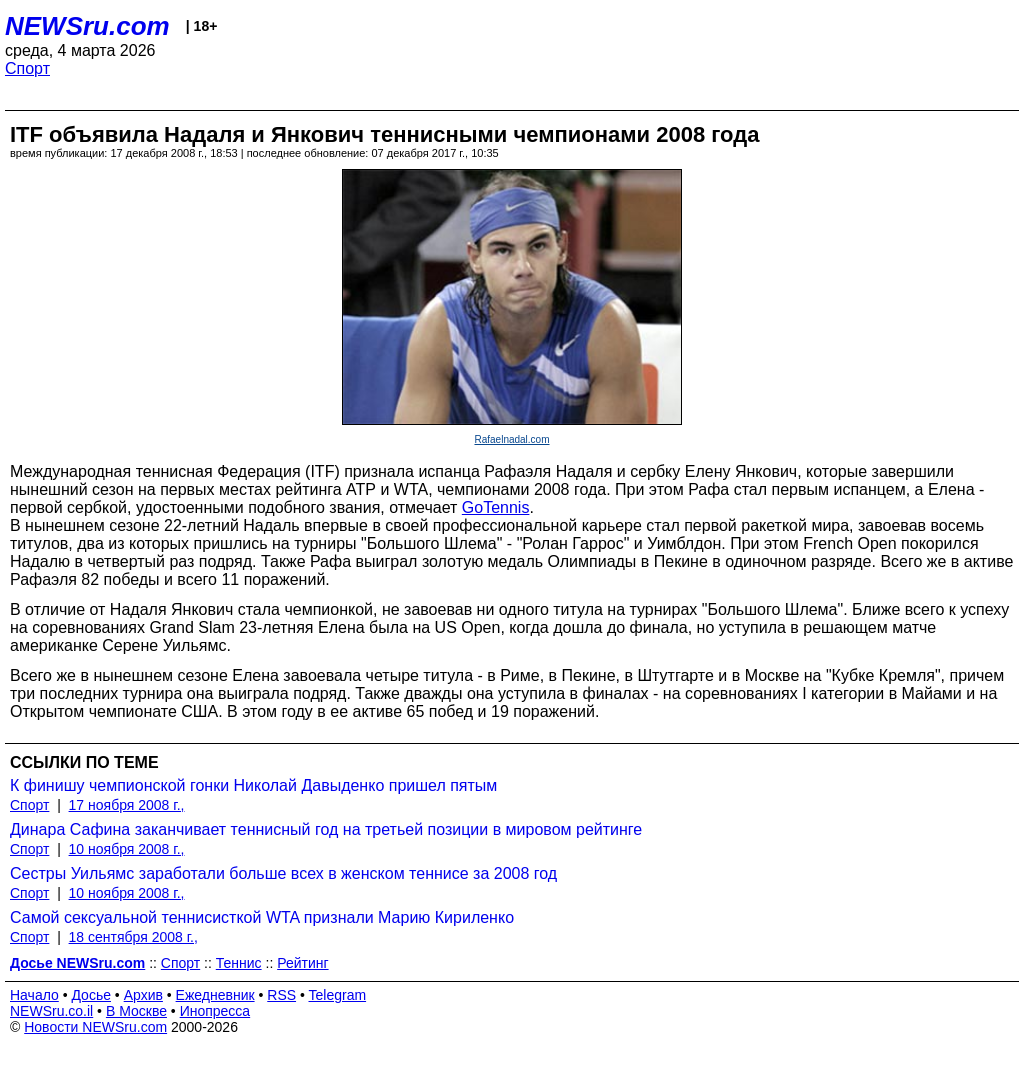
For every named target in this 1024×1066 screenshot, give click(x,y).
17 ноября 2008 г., (127, 805)
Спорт (27, 68)
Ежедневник (215, 995)
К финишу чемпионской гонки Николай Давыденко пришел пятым (253, 785)
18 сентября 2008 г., (133, 937)
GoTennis (496, 507)
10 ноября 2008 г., (127, 849)
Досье (91, 995)
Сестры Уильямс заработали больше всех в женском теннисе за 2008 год (283, 873)
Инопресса (215, 1011)
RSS (281, 995)
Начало (34, 995)
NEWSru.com (87, 26)
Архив (143, 995)
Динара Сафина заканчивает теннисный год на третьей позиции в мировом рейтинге (326, 829)
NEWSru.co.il (51, 1011)
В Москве (136, 1011)
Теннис (239, 963)
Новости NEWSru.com (95, 1027)
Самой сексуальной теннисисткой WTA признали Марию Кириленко (262, 917)
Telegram (338, 995)
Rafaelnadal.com (511, 439)
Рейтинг (302, 963)
